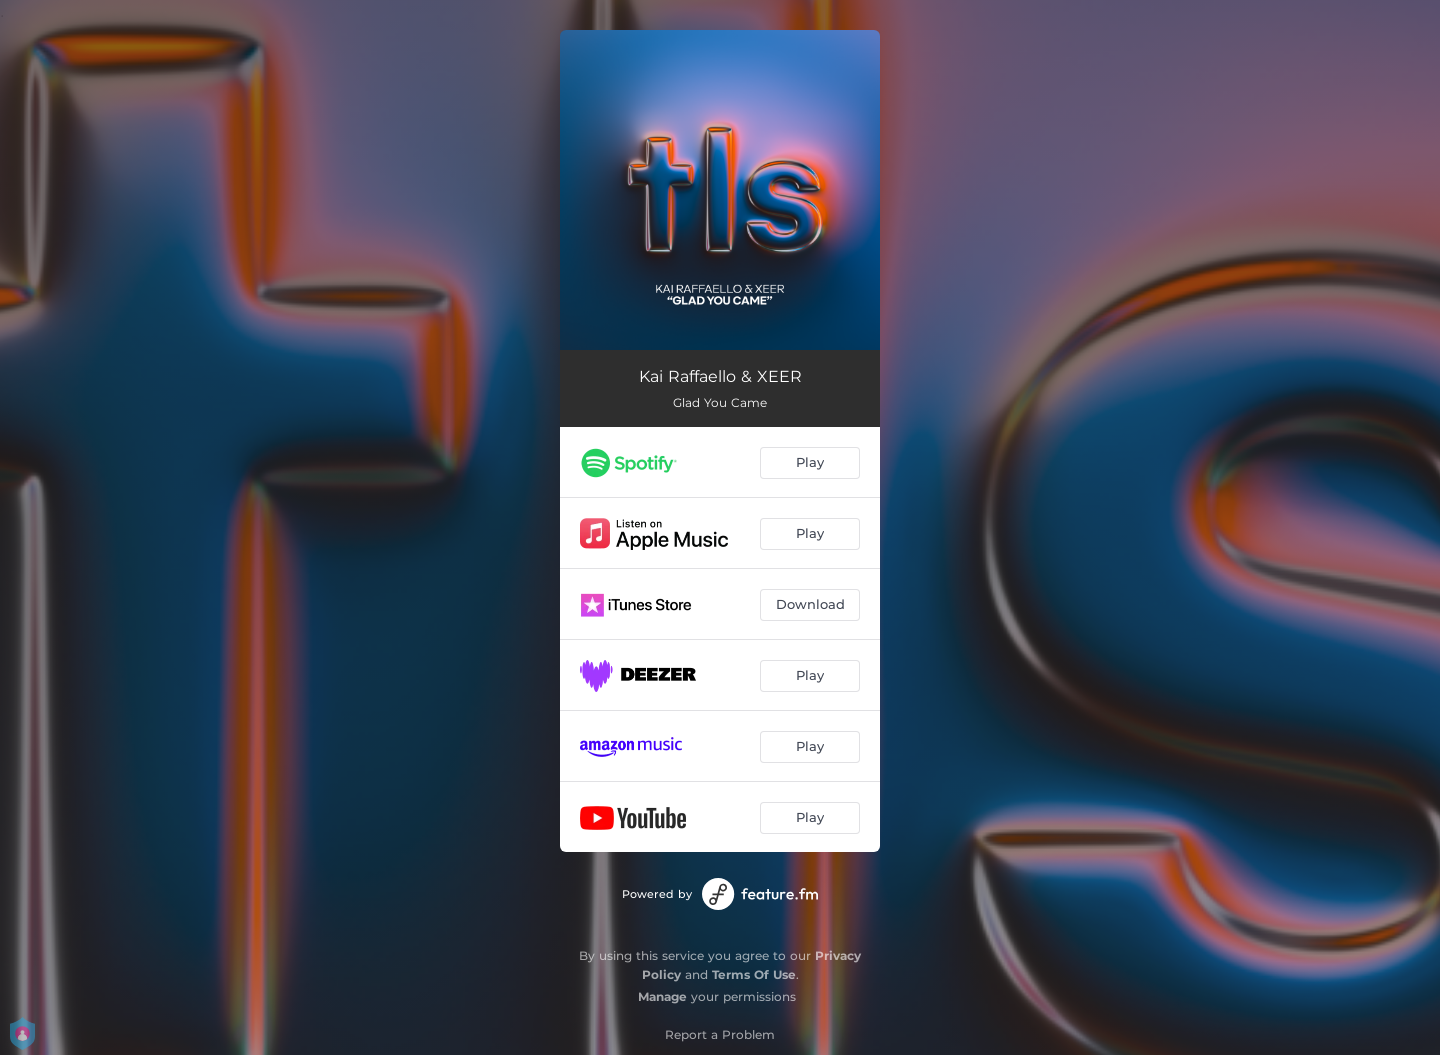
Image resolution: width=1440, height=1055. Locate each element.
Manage (662, 996)
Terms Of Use (754, 974)
